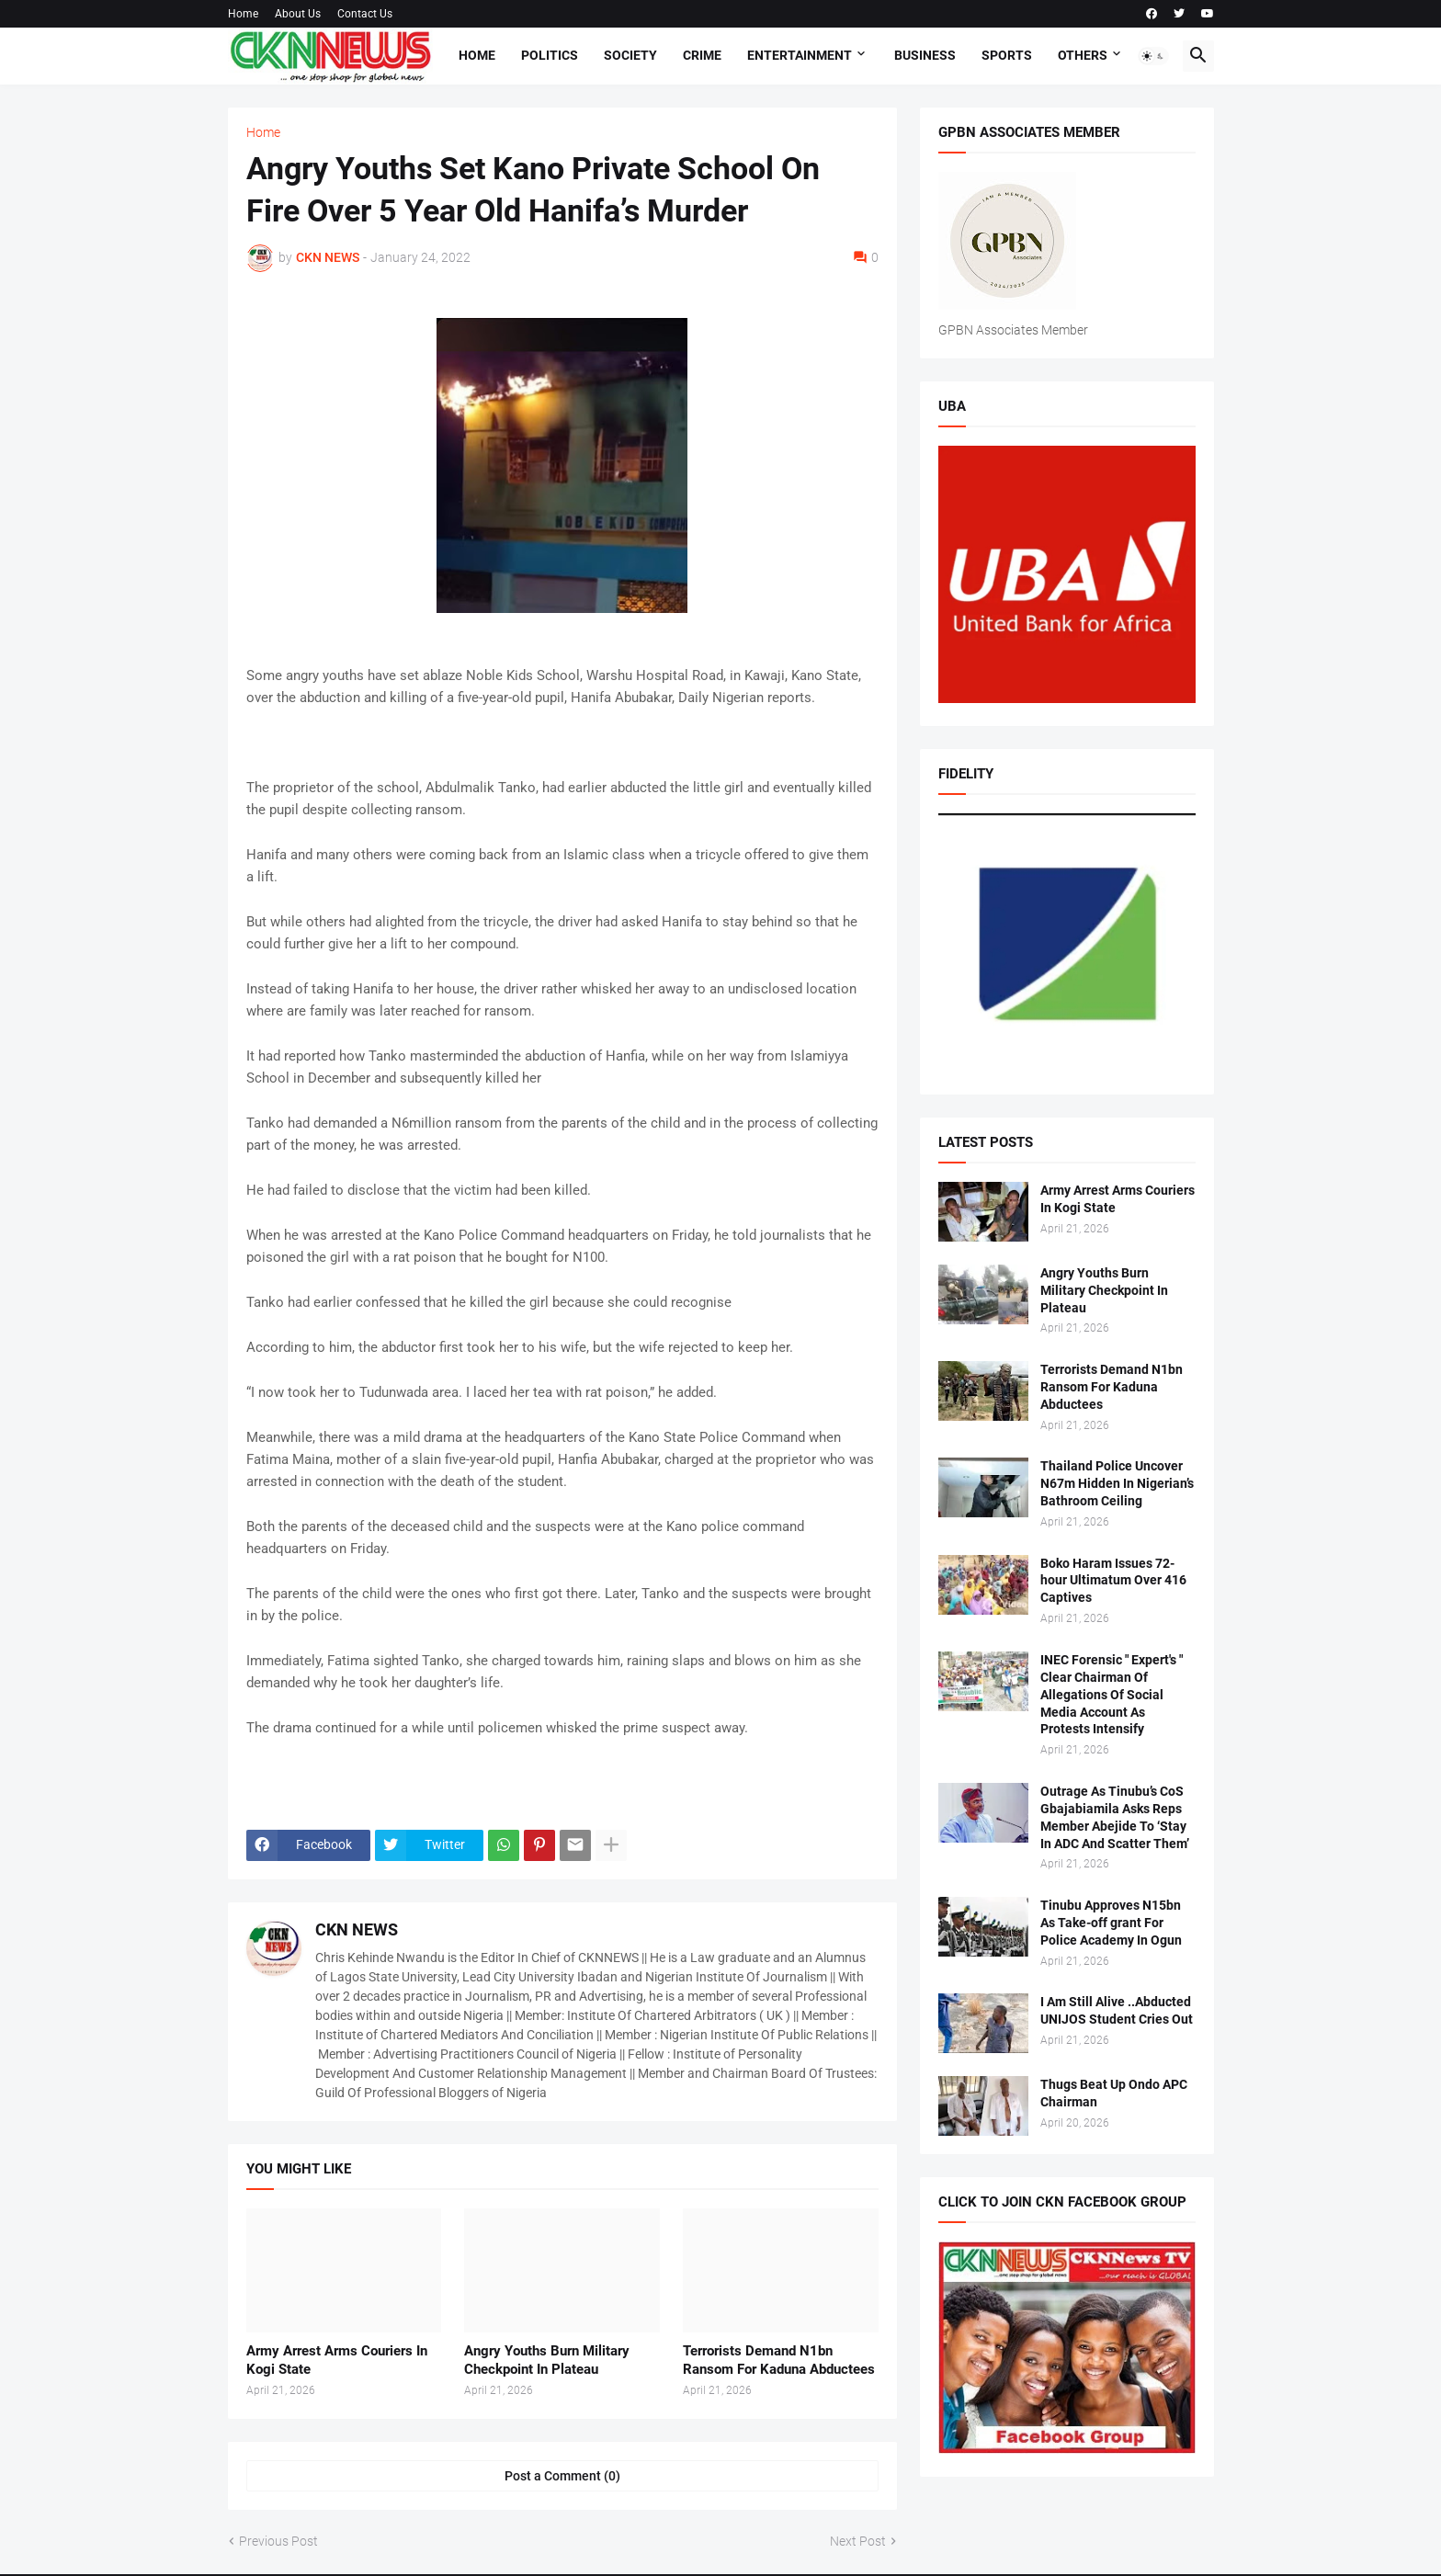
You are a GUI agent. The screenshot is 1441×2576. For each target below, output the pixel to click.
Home (243, 13)
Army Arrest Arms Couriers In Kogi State (336, 2360)
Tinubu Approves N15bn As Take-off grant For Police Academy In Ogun (1111, 1922)
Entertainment (799, 55)
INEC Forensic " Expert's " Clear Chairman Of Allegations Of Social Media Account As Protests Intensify (1111, 1694)
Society (630, 55)
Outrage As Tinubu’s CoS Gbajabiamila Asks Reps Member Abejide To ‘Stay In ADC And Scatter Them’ (1114, 1817)
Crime (702, 55)
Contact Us (364, 13)
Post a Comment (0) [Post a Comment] (562, 2475)
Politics (549, 55)
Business (925, 55)
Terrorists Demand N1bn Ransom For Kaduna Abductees (779, 2360)
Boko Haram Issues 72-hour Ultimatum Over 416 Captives (1113, 1581)
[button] (1153, 56)
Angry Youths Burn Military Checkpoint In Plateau (547, 2360)
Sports (1006, 55)
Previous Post (278, 2541)
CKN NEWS (356, 1929)
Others (1082, 55)
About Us (298, 13)
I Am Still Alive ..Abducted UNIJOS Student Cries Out (1116, 2010)
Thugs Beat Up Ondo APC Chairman (1113, 2093)
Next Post (858, 2541)
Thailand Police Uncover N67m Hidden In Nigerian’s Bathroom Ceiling (1117, 1483)
